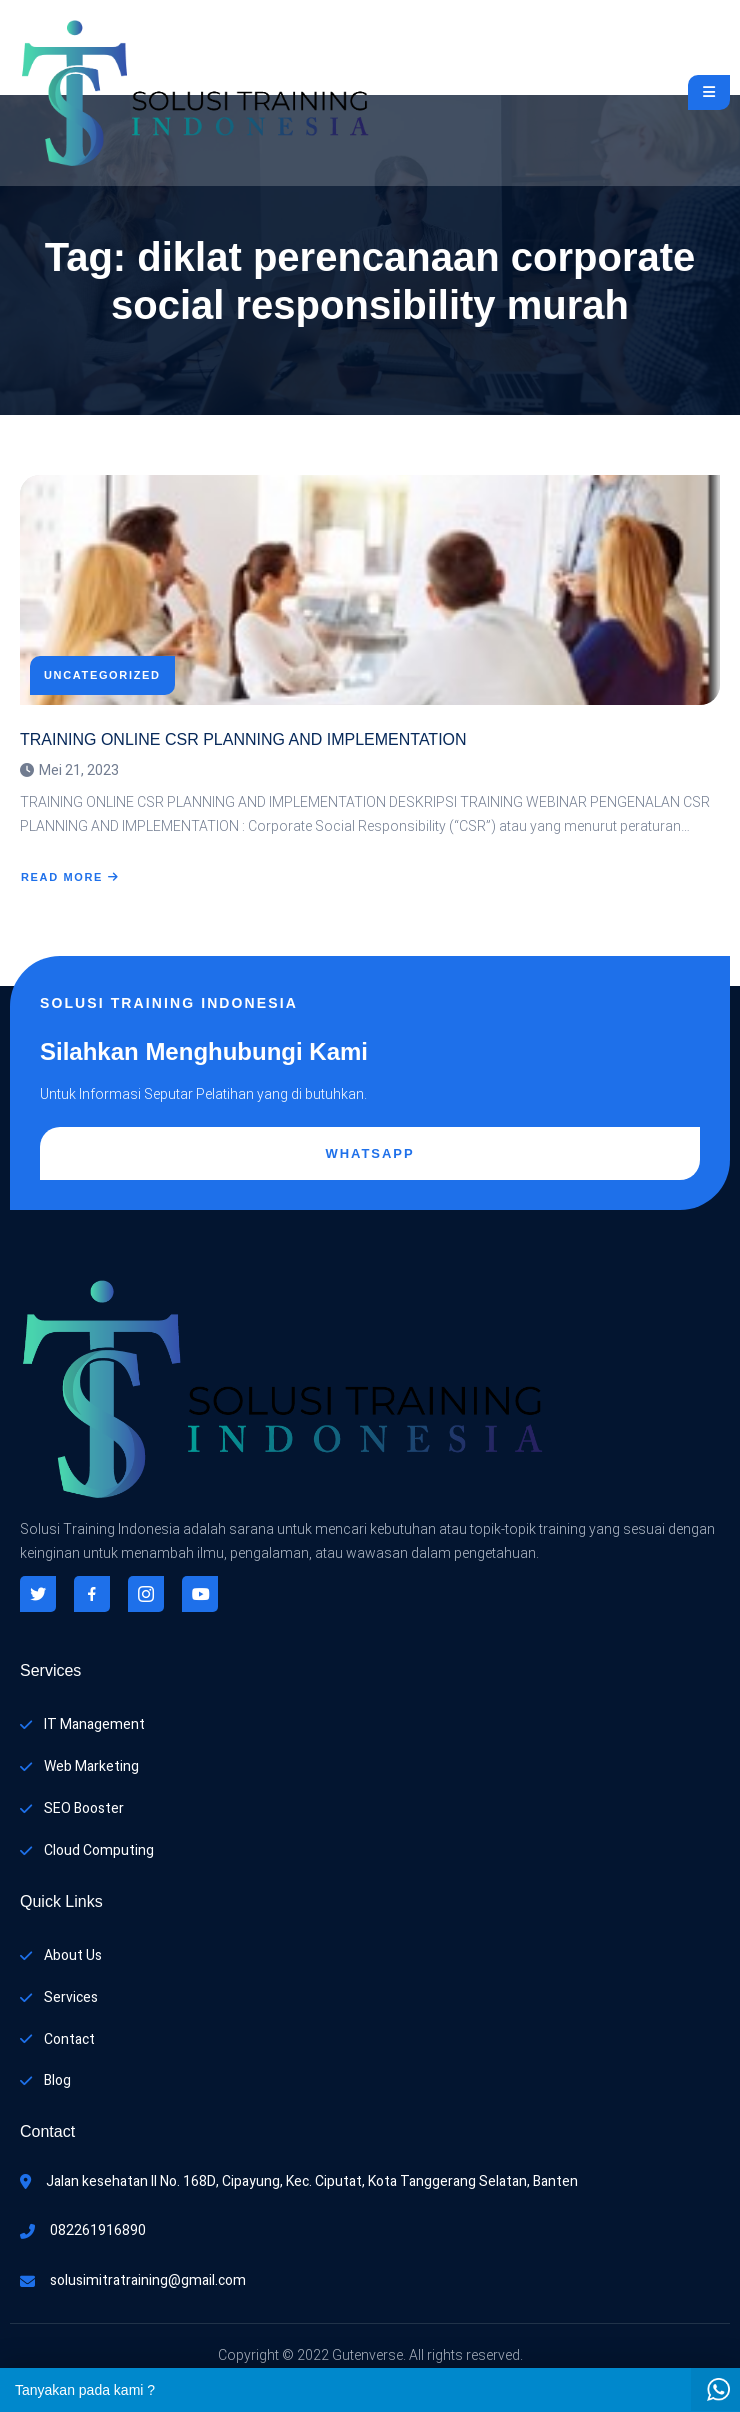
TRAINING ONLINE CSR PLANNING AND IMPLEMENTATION (243, 739)
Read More (70, 877)
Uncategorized (102, 675)
